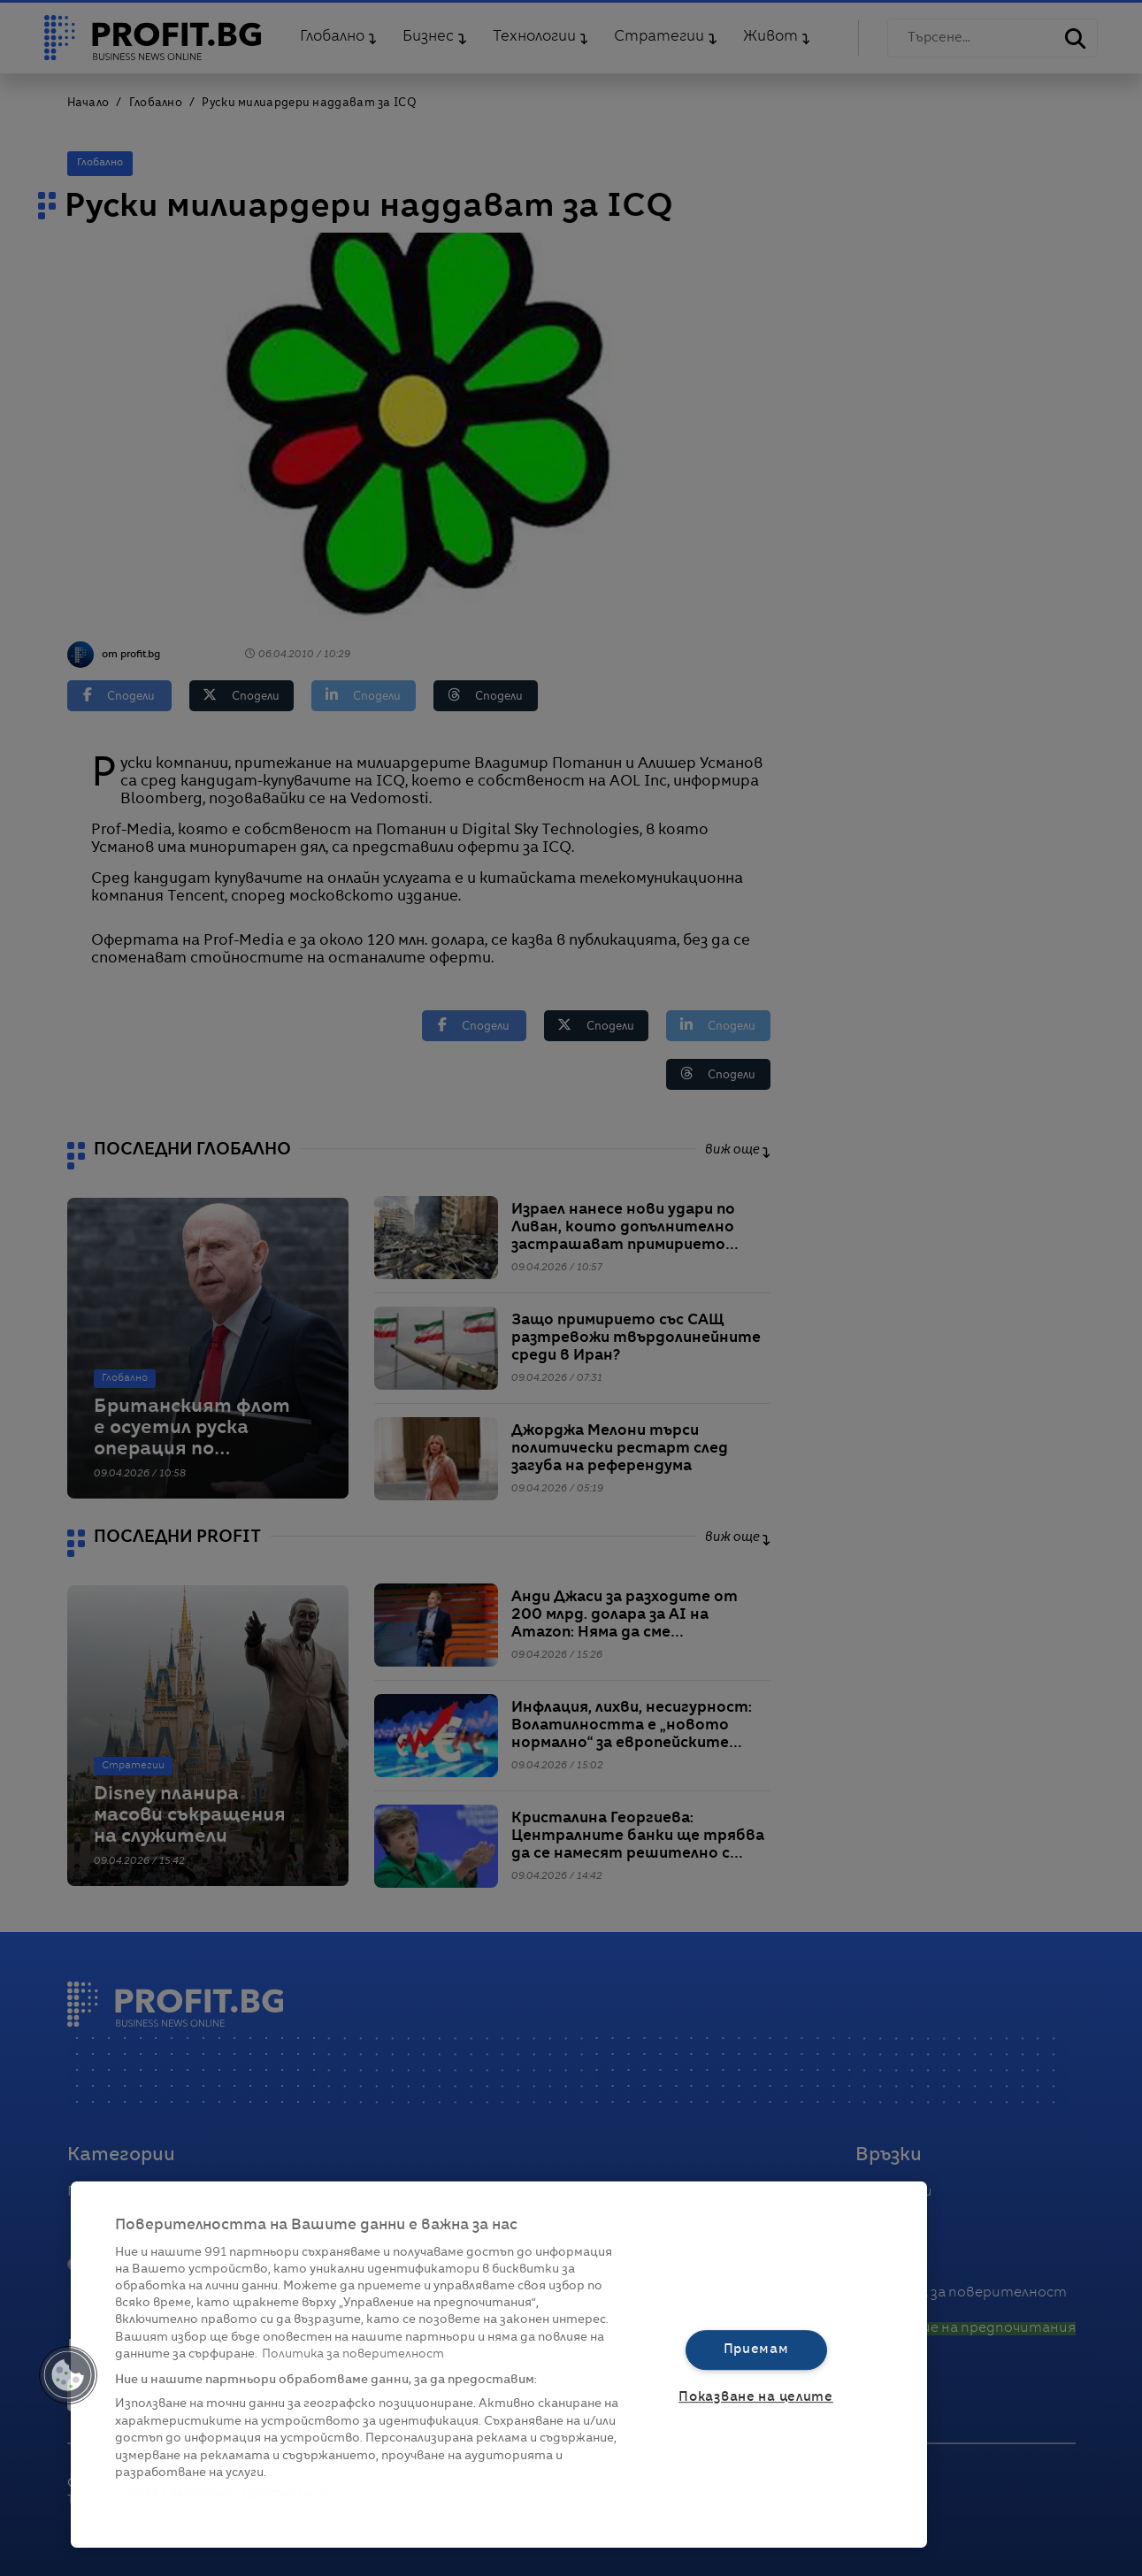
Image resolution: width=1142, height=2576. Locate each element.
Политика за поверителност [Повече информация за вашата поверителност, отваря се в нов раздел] (353, 2354)
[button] (68, 2375)
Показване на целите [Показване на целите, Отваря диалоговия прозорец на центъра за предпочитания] (755, 2397)
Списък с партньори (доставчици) (222, 2493)
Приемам (756, 2349)
